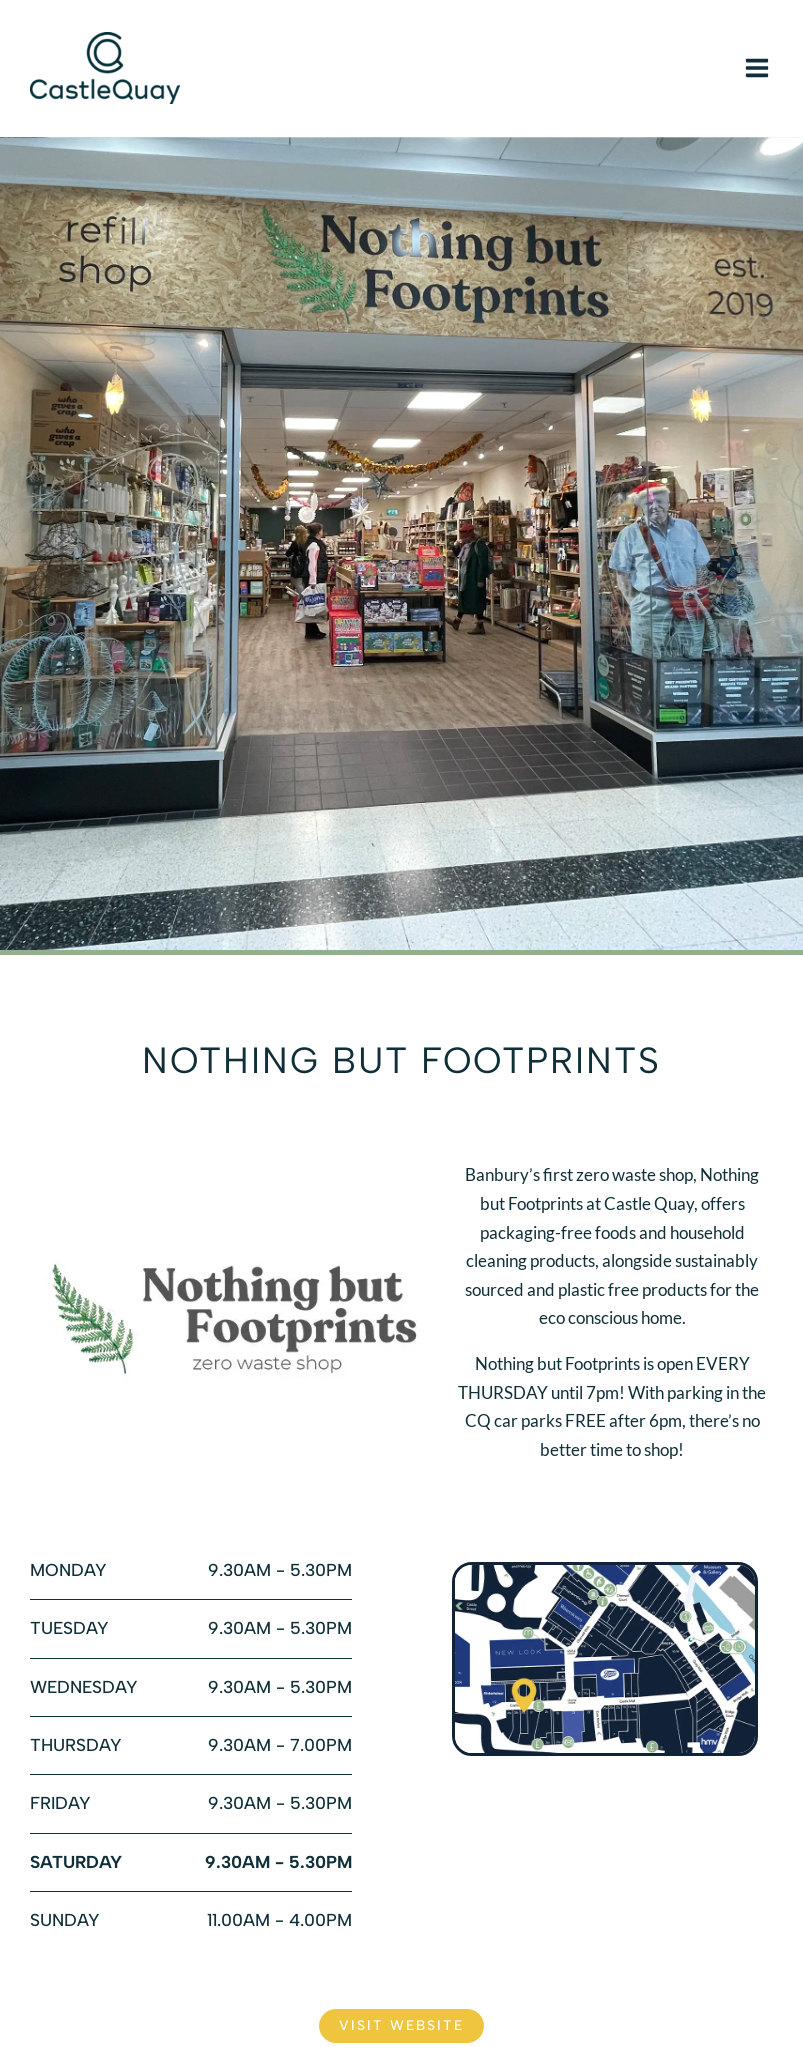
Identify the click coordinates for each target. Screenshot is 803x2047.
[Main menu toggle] (757, 68)
